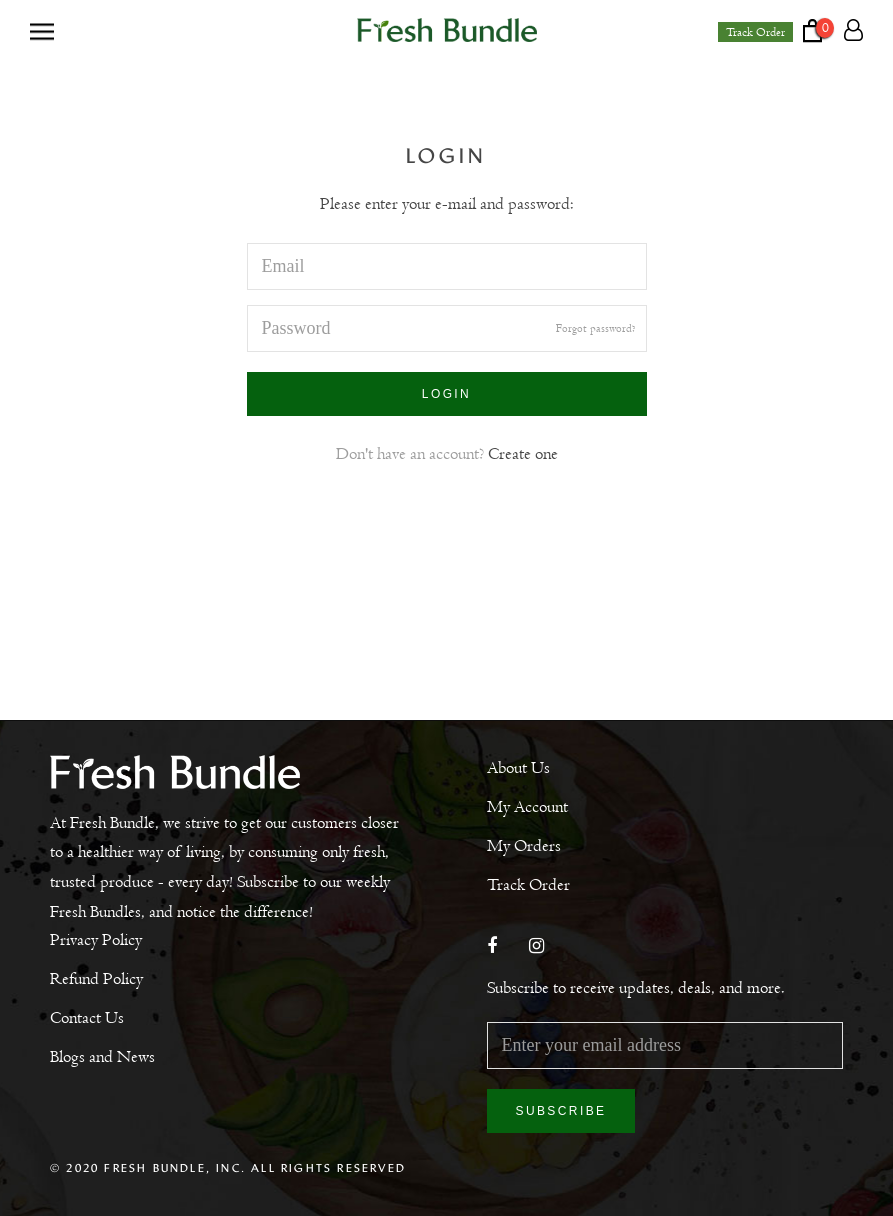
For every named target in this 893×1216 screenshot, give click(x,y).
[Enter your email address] (665, 1045)
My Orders (524, 846)
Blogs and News (102, 1057)
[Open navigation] (42, 30)
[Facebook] (492, 948)
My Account (527, 807)
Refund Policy (96, 979)
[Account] (853, 31)
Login (446, 394)
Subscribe (561, 1111)
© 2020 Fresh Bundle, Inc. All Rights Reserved (228, 1168)
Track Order (755, 32)
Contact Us (87, 1018)
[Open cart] (823, 30)
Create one (523, 454)
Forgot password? (595, 328)
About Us (518, 768)
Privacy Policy (96, 940)
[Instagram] (536, 948)
